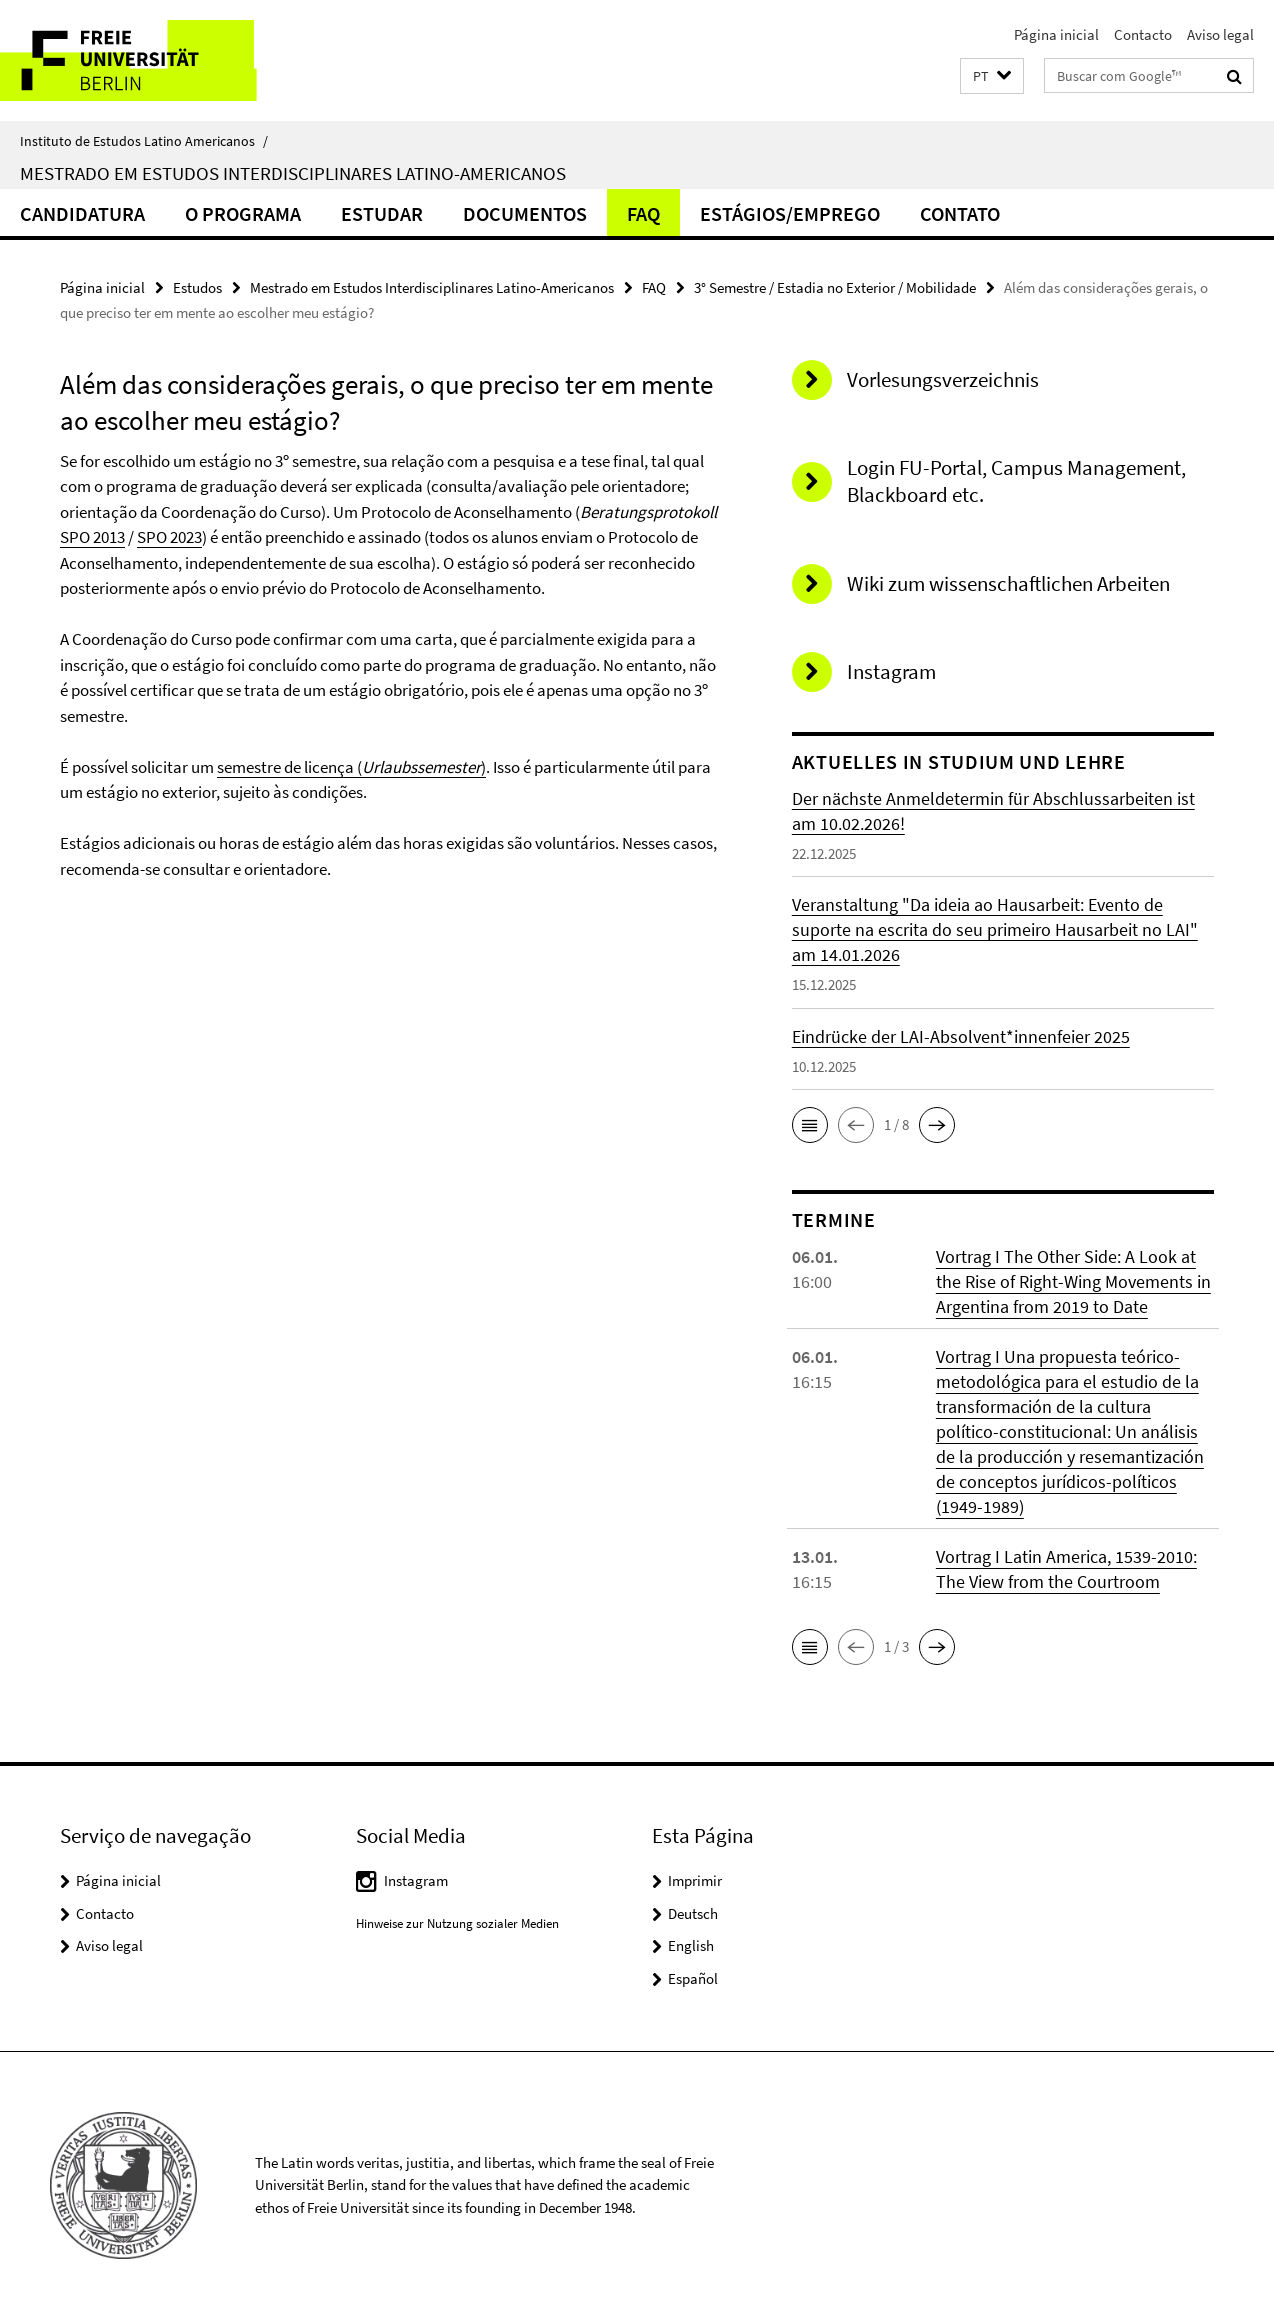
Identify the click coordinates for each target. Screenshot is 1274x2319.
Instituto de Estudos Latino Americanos (144, 141)
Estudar (382, 213)
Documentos (525, 213)
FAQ (643, 213)
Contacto (1143, 34)
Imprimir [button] (695, 1880)
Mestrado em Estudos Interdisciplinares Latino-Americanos (293, 173)
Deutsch (693, 1913)
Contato (960, 213)
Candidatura (82, 213)
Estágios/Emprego (790, 213)
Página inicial (1056, 34)
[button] (992, 76)
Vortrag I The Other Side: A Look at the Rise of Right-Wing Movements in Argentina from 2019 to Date (1073, 1281)
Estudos (197, 287)
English (691, 1945)
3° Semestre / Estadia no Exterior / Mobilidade (835, 287)
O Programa (243, 213)
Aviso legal (1220, 34)
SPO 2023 (169, 537)
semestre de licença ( (289, 767)
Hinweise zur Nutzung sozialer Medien (457, 1923)
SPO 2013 (92, 537)
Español (693, 1978)
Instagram (416, 1880)
